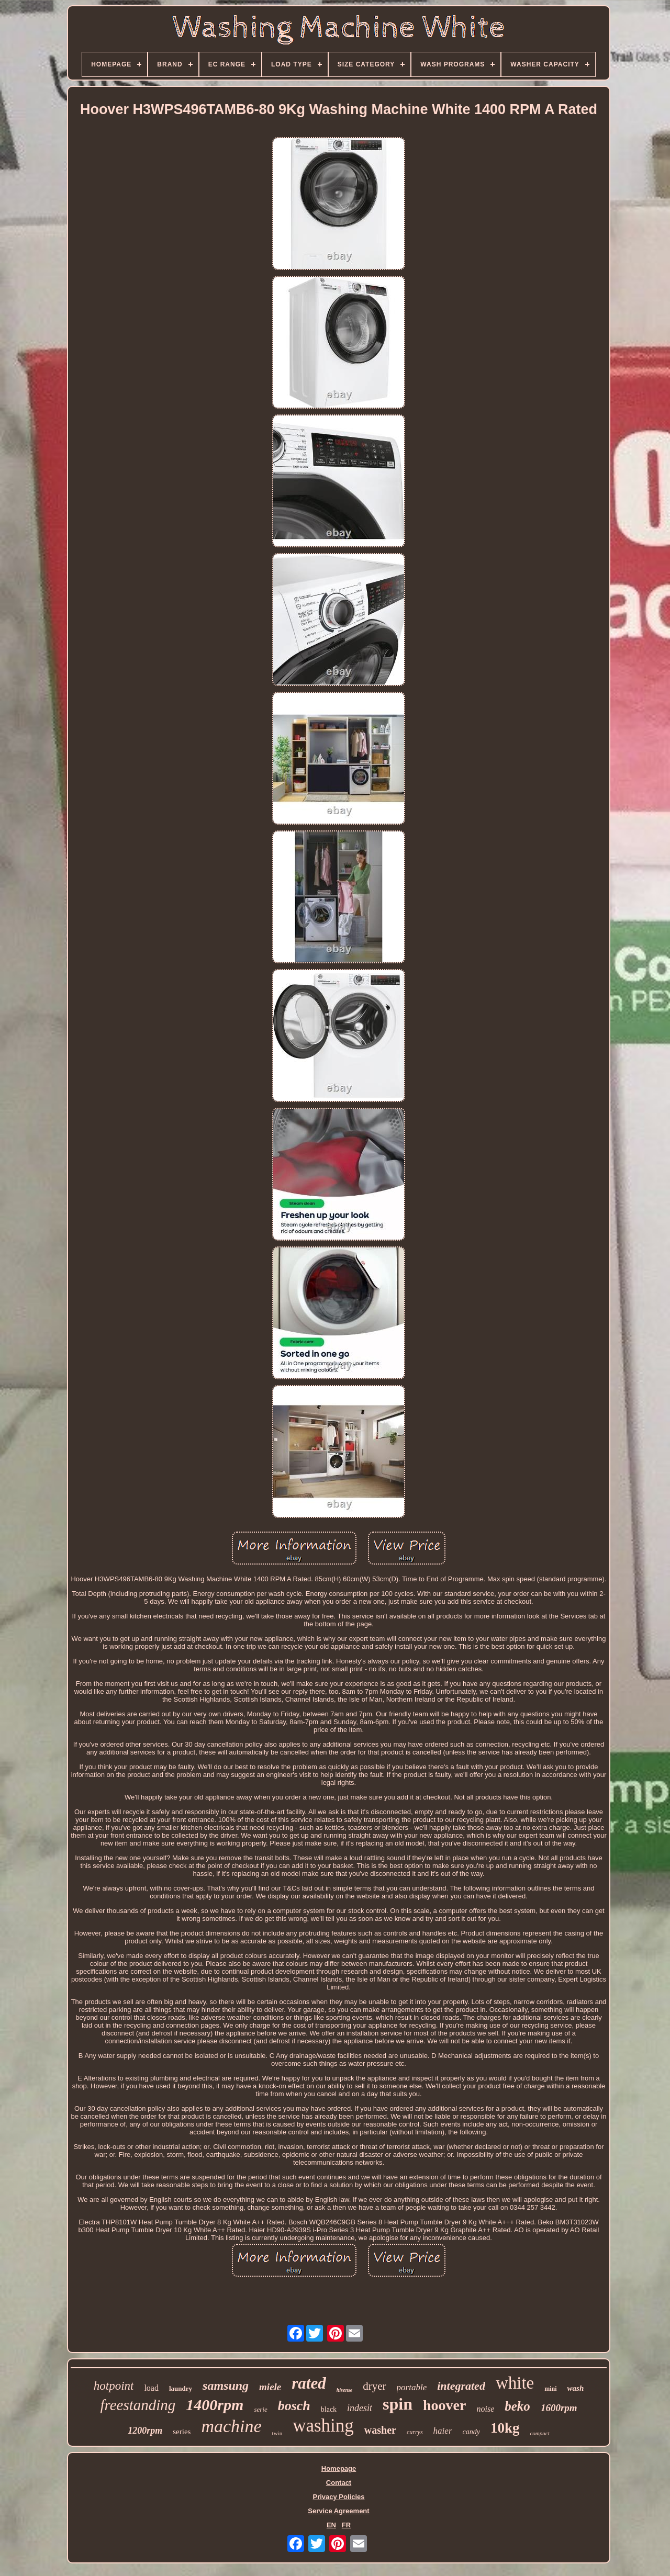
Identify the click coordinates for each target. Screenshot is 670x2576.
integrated (461, 2385)
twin (277, 2433)
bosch (294, 2405)
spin (397, 2403)
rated (309, 2383)
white (515, 2382)
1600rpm (559, 2407)
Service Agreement (338, 2511)
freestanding (137, 2405)
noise (485, 2408)
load (151, 2387)
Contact (338, 2483)
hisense (345, 2390)
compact (539, 2433)
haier (442, 2431)
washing (323, 2425)
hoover (444, 2405)
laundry (180, 2388)
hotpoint (114, 2385)
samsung (226, 2385)
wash (575, 2388)
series (182, 2431)
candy (471, 2432)
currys (415, 2432)
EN (331, 2525)
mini (550, 2388)
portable (412, 2387)
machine (231, 2426)
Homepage (338, 2468)
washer (380, 2430)
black (329, 2409)
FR (346, 2525)
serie (260, 2409)
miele (270, 2386)
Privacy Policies (338, 2497)
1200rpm (145, 2430)
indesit (359, 2408)
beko (517, 2406)
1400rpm (214, 2404)
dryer (374, 2386)
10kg (505, 2428)
